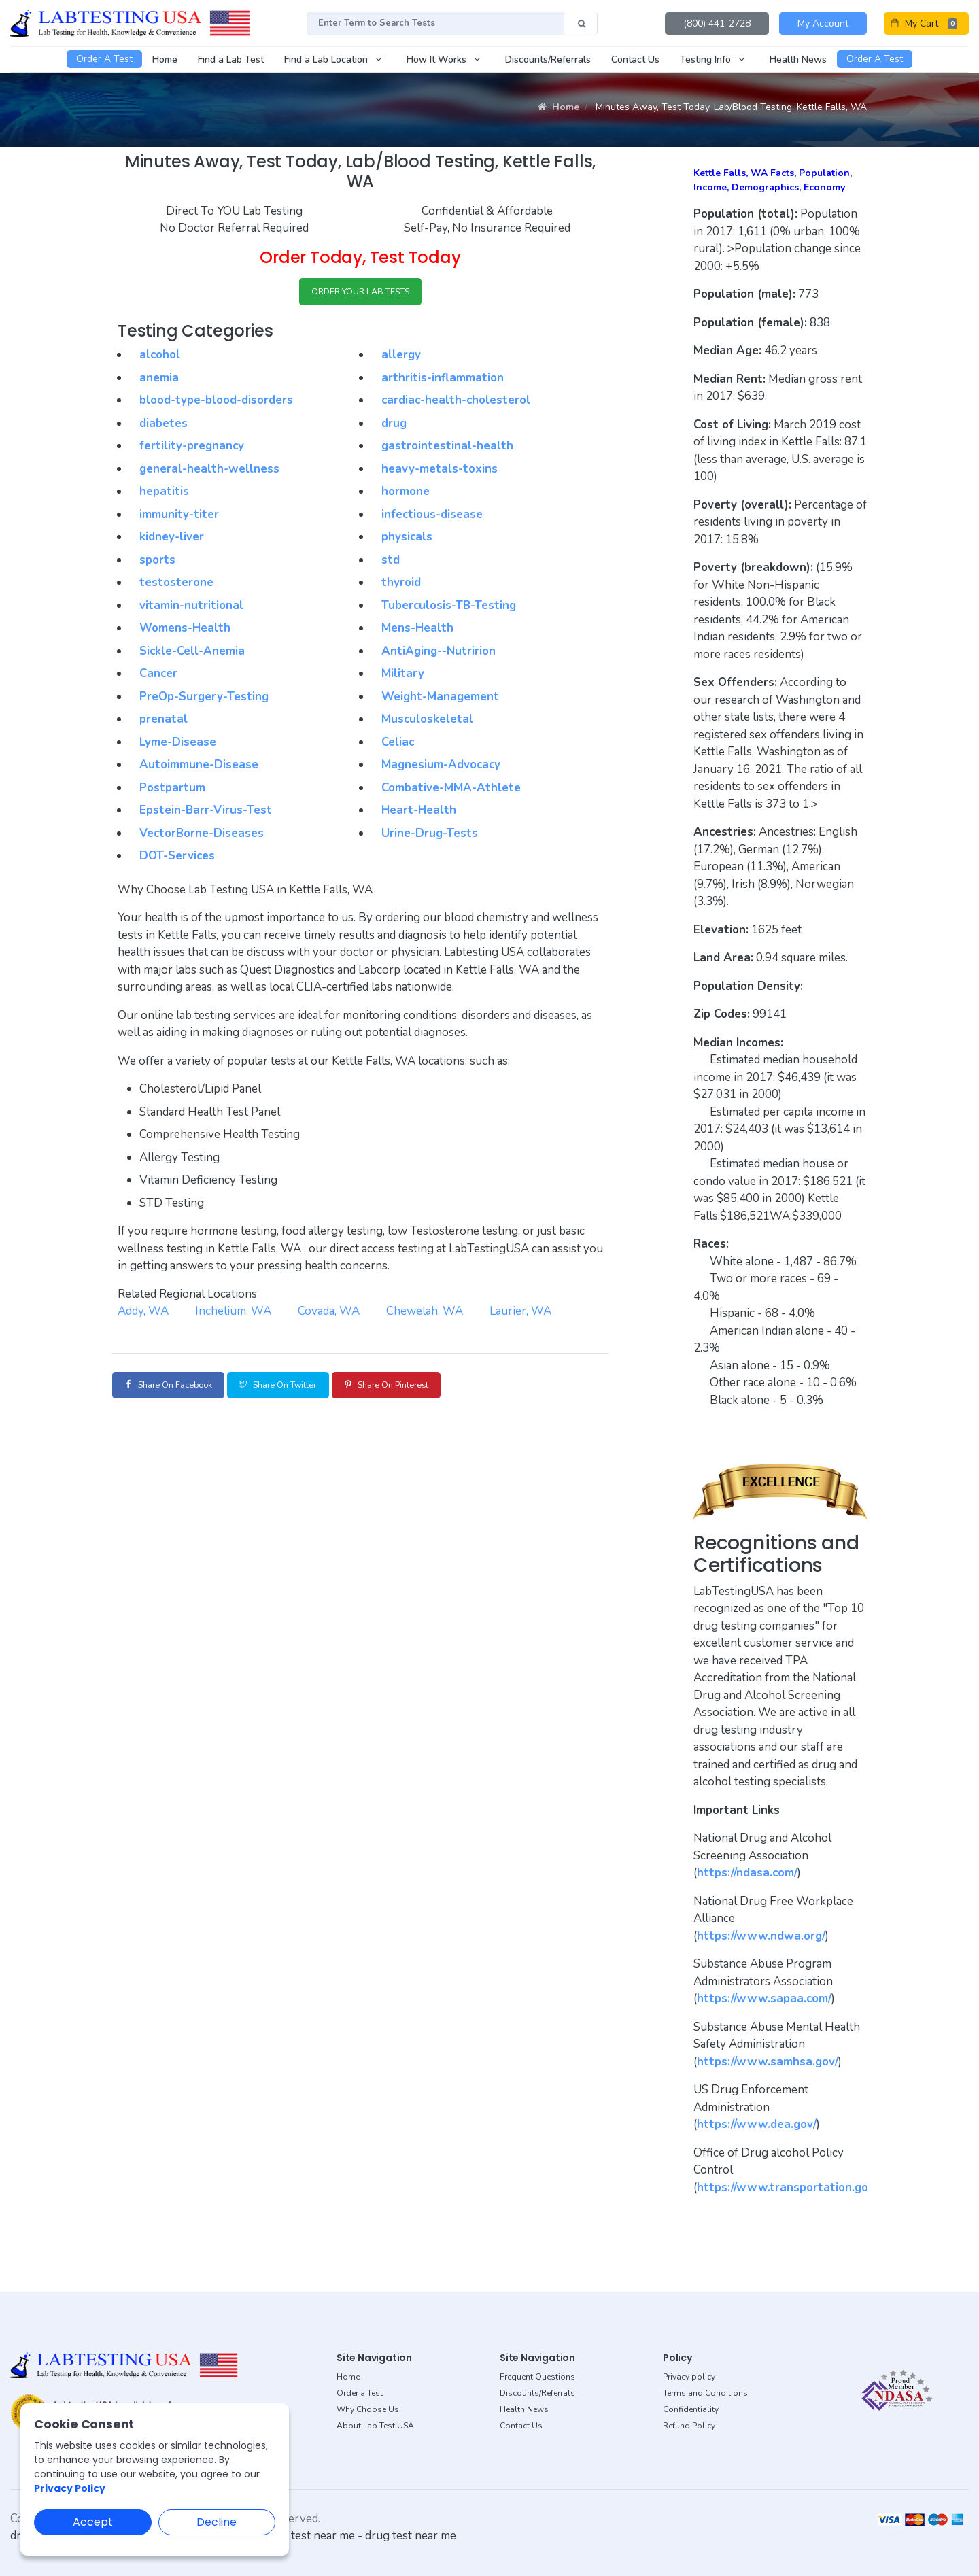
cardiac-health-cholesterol (455, 403)
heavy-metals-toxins (439, 471)
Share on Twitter (304, 1387)
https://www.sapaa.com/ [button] (764, 1998)
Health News (524, 2409)
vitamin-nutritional (191, 608)
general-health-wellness (209, 471)
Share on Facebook (177, 1387)
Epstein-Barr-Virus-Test (205, 813)
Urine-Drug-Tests (429, 836)
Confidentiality (691, 2409)
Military (402, 676)
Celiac (397, 745)
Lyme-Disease (177, 745)
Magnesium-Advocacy (440, 767)
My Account (822, 23)
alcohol (159, 357)
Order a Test (360, 2393)
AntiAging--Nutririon (438, 654)
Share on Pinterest (430, 1387)
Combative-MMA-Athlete (451, 790)
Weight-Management (440, 699)
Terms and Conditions (705, 2393)
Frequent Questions (537, 2376)
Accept (93, 2522)
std (390, 562)
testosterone (176, 585)
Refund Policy (689, 2425)
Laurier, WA (520, 1314)
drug (394, 426)
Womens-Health (184, 630)
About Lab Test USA (375, 2425)
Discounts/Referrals (537, 2393)
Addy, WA (143, 1314)
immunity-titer (179, 517)
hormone (405, 494)
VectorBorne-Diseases (201, 836)
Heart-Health (418, 813)
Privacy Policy (69, 2488)
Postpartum (172, 790)
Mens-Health (417, 630)
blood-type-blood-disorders (216, 403)
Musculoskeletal (427, 721)
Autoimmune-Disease (198, 767)
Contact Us (521, 2425)
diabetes (163, 426)
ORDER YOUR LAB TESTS (360, 292)
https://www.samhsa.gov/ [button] (767, 2062)
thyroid (401, 585)
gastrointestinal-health (447, 448)
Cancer (158, 676)
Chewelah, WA (424, 1314)
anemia (159, 380)
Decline (216, 2522)
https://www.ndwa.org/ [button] (761, 1936)
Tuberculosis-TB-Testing (448, 608)
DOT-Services (177, 858)
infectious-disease (432, 517)
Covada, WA (329, 1314)
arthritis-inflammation (442, 380)
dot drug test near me (299, 2535)
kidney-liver (171, 539)
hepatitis (164, 494)
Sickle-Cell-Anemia (192, 654)
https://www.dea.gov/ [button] (757, 2124)
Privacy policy (689, 2376)
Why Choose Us (368, 2409)
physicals (406, 539)
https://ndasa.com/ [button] (747, 1873)
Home (558, 107)
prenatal (163, 721)
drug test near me (410, 2535)
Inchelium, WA (233, 1314)
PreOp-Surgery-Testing (204, 699)
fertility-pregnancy (191, 448)
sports (157, 562)
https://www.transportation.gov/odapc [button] (803, 2187)
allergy (401, 357)
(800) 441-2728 (717, 23)
